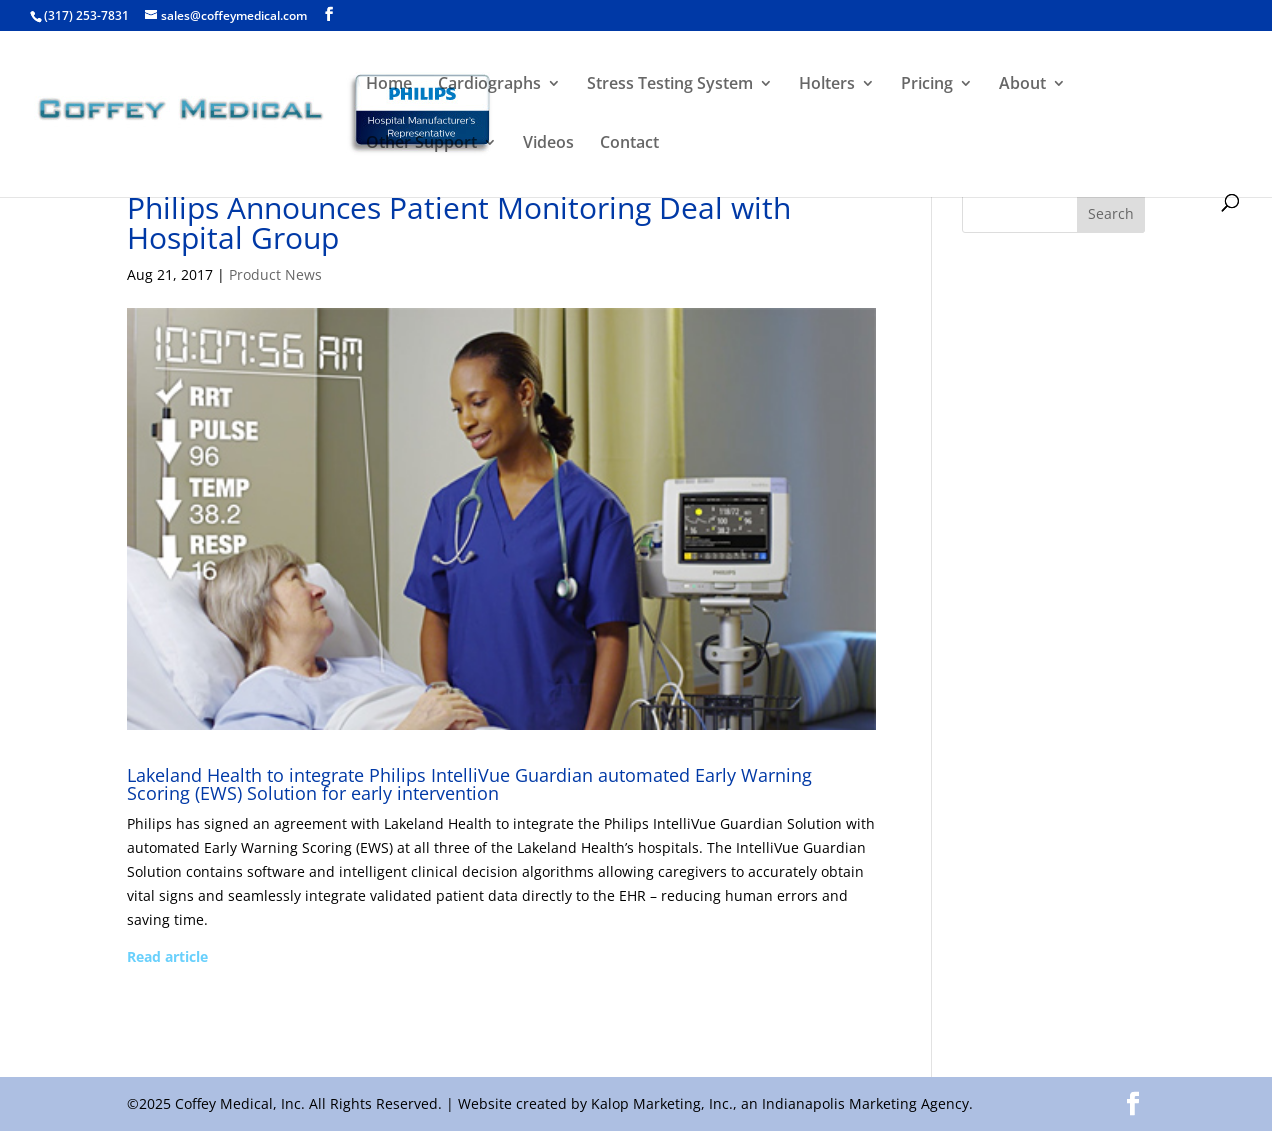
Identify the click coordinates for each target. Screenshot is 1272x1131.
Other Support (421, 144)
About (1022, 85)
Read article (167, 956)
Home (389, 85)
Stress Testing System (670, 85)
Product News (275, 274)
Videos (548, 144)
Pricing (927, 85)
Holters (827, 85)
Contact (629, 144)
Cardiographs (489, 85)
